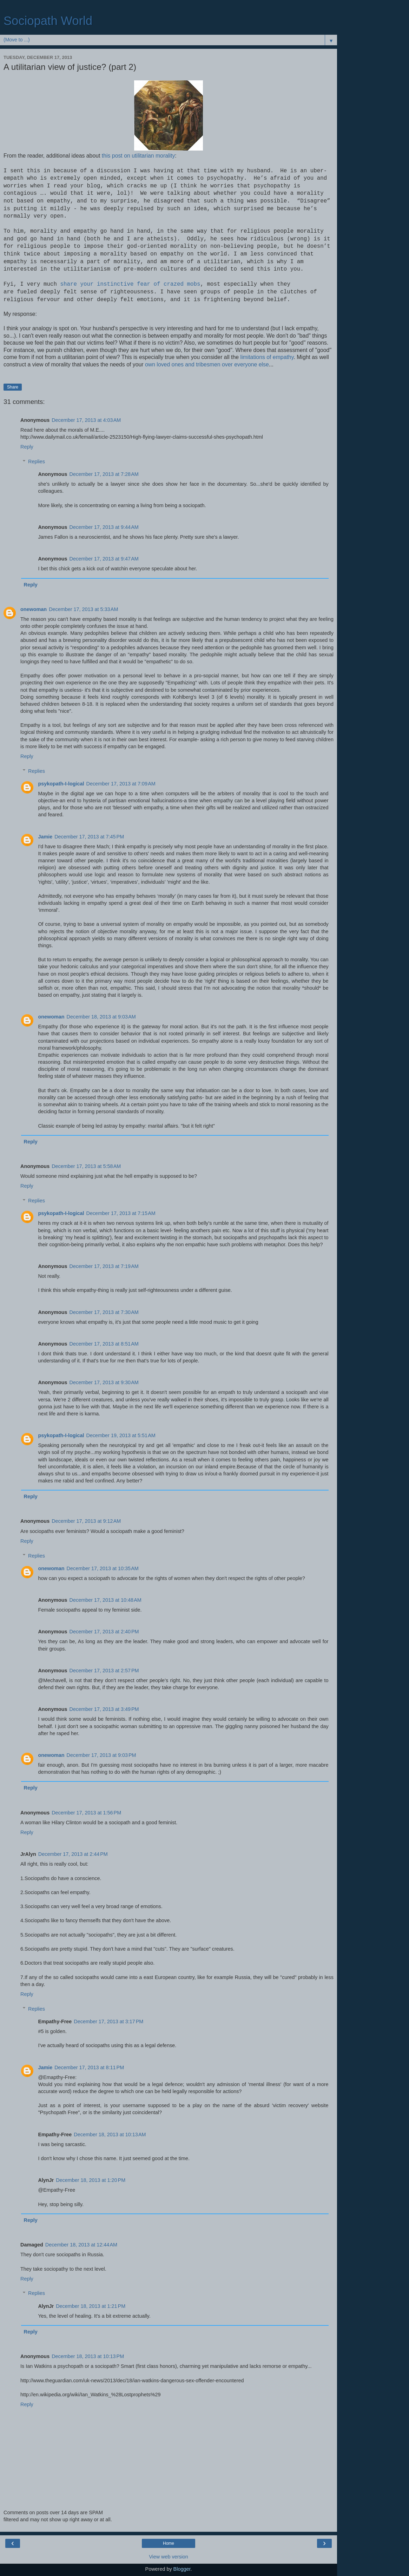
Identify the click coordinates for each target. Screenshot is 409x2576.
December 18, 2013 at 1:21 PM (90, 2306)
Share (12, 387)
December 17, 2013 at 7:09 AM (121, 783)
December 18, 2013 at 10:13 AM (110, 2134)
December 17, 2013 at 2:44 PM (73, 1854)
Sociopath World (48, 20)
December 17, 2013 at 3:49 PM (104, 1709)
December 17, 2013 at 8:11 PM (89, 2067)
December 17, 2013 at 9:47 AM (104, 559)
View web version (168, 2557)
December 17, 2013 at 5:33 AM (83, 609)
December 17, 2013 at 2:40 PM (104, 1631)
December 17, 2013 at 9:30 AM (104, 1382)
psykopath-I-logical (61, 783)
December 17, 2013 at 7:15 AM (121, 1213)
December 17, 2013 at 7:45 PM (89, 836)
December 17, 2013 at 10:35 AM (103, 1568)
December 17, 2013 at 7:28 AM (104, 474)
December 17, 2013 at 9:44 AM (104, 527)
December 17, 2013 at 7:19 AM (104, 1266)
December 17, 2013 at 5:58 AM (86, 1166)
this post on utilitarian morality (138, 156)
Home (168, 2543)
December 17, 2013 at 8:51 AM (104, 1344)
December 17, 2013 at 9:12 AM (86, 1521)
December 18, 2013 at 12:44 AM (81, 2245)
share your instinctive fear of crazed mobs (130, 284)
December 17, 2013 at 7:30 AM (104, 1312)
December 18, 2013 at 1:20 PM (90, 2180)
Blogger (182, 2569)
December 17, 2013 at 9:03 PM (101, 1755)
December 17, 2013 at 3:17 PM (108, 2021)
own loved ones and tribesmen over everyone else (207, 364)
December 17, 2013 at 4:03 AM (86, 420)
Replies (36, 461)
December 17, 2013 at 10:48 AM (105, 1600)
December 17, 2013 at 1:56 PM (86, 1812)
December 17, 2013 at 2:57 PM (104, 1670)
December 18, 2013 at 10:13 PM (88, 2356)
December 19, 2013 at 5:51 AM (121, 1435)
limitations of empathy (266, 357)
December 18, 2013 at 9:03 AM (101, 1017)
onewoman (33, 609)
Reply (26, 447)
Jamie (45, 836)
